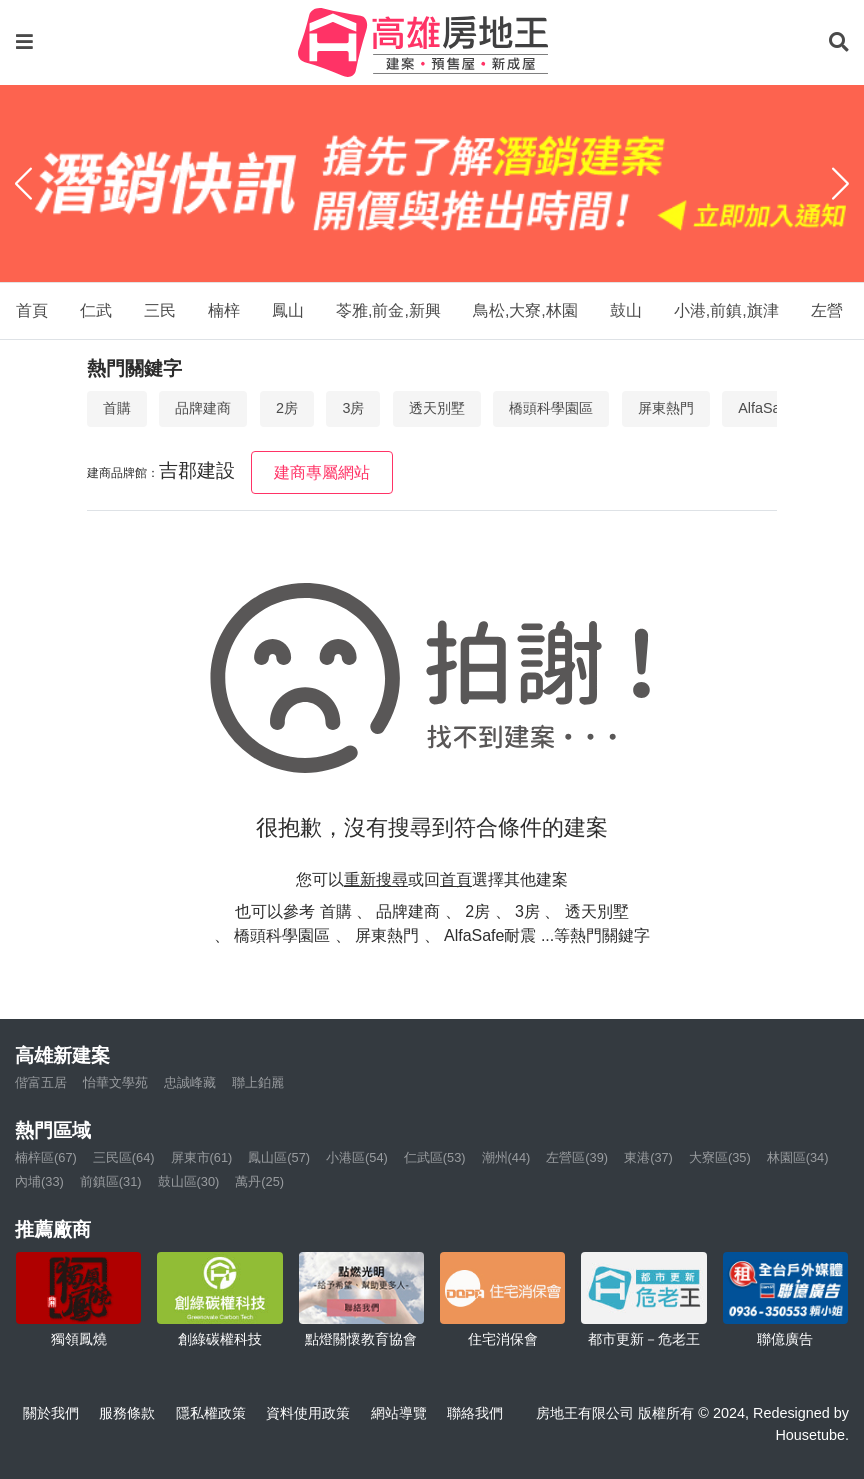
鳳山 (288, 310)
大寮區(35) (720, 1157)
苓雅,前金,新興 (388, 310)
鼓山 (626, 310)
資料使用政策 (308, 1413)
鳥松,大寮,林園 (525, 310)
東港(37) (648, 1157)
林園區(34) (798, 1157)
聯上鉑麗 (258, 1082)
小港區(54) (357, 1157)
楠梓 (224, 310)
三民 (160, 310)
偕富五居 (41, 1082)
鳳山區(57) (279, 1157)
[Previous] (23, 184)
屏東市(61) (202, 1157)
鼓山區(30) (189, 1181)
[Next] (840, 184)
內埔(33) (39, 1181)
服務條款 (127, 1413)
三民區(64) (124, 1157)
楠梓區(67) (46, 1157)
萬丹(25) (259, 1181)
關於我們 (51, 1413)
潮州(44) (506, 1157)
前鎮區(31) (111, 1181)
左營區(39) (577, 1157)
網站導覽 (399, 1413)
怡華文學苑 (115, 1082)
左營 (827, 310)
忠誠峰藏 (190, 1082)
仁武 (96, 310)
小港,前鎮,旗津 (726, 310)
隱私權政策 (211, 1413)
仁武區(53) (435, 1157)
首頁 (32, 310)
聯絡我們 (475, 1413)
